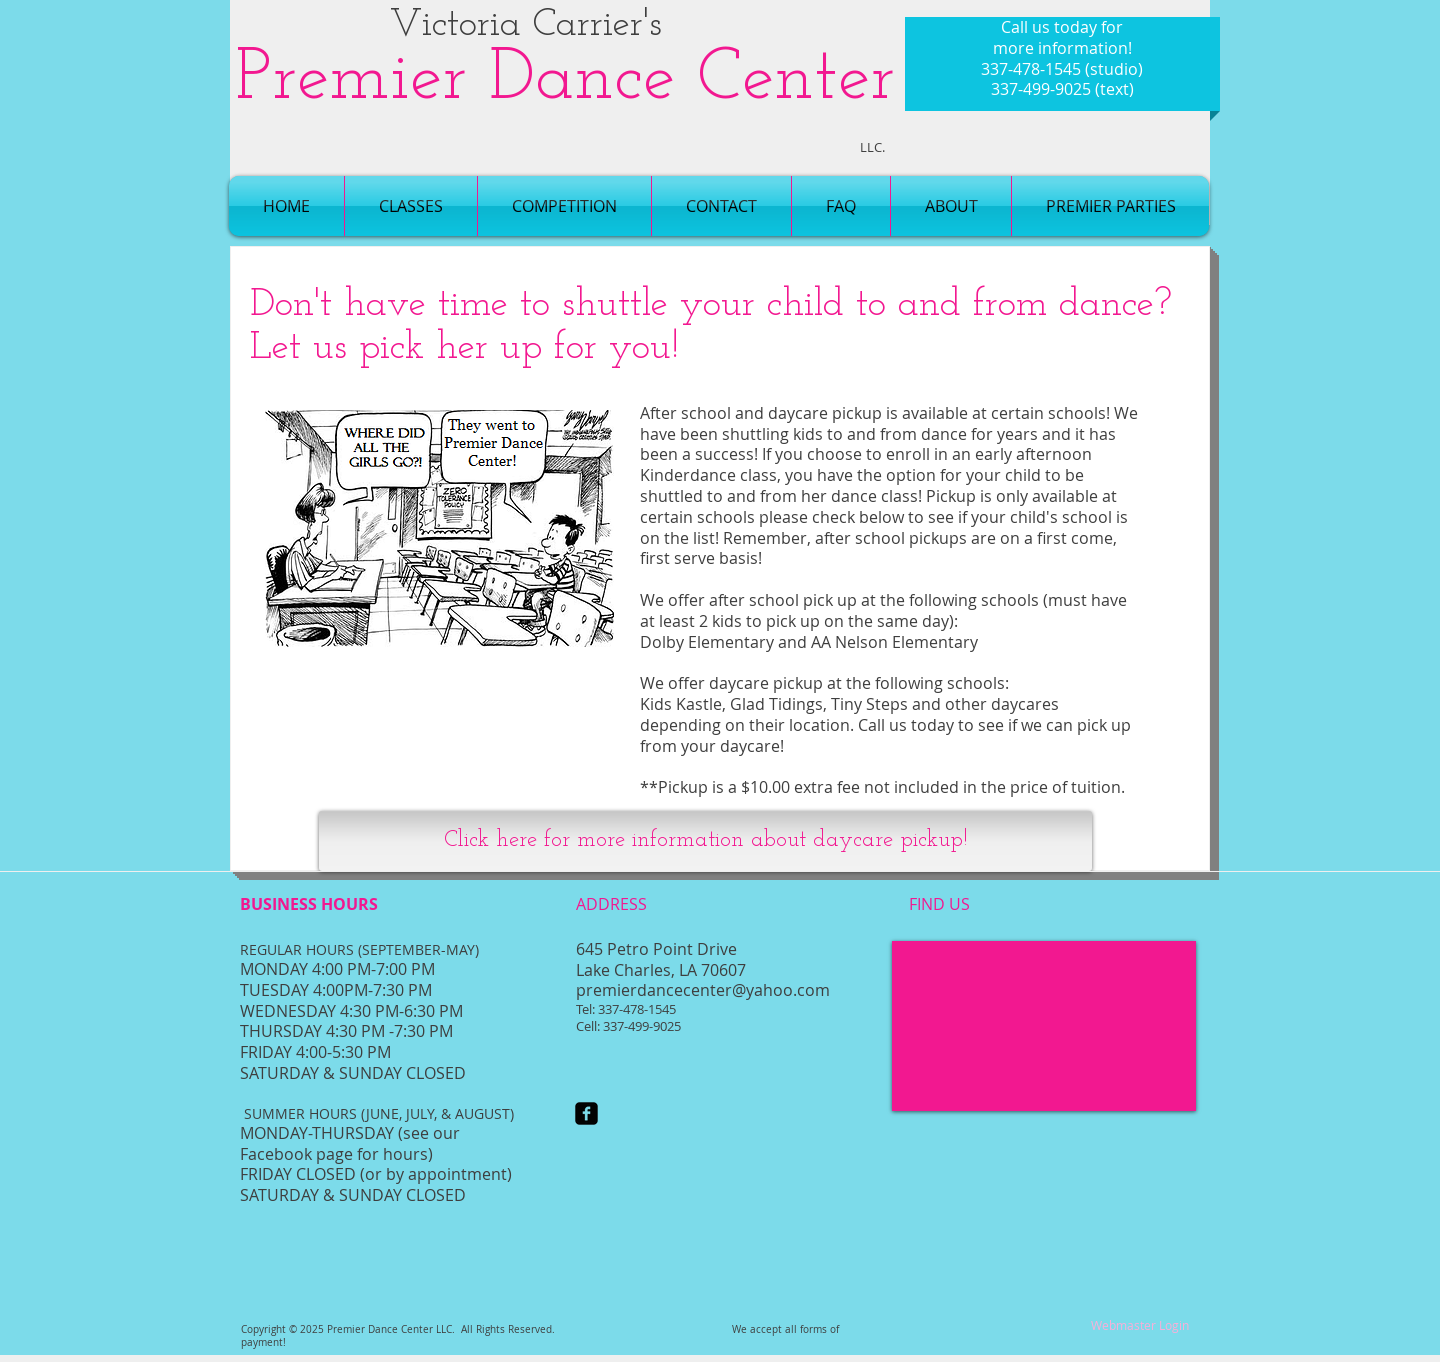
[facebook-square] (586, 1113)
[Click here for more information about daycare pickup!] (705, 841)
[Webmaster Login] (1139, 1325)
